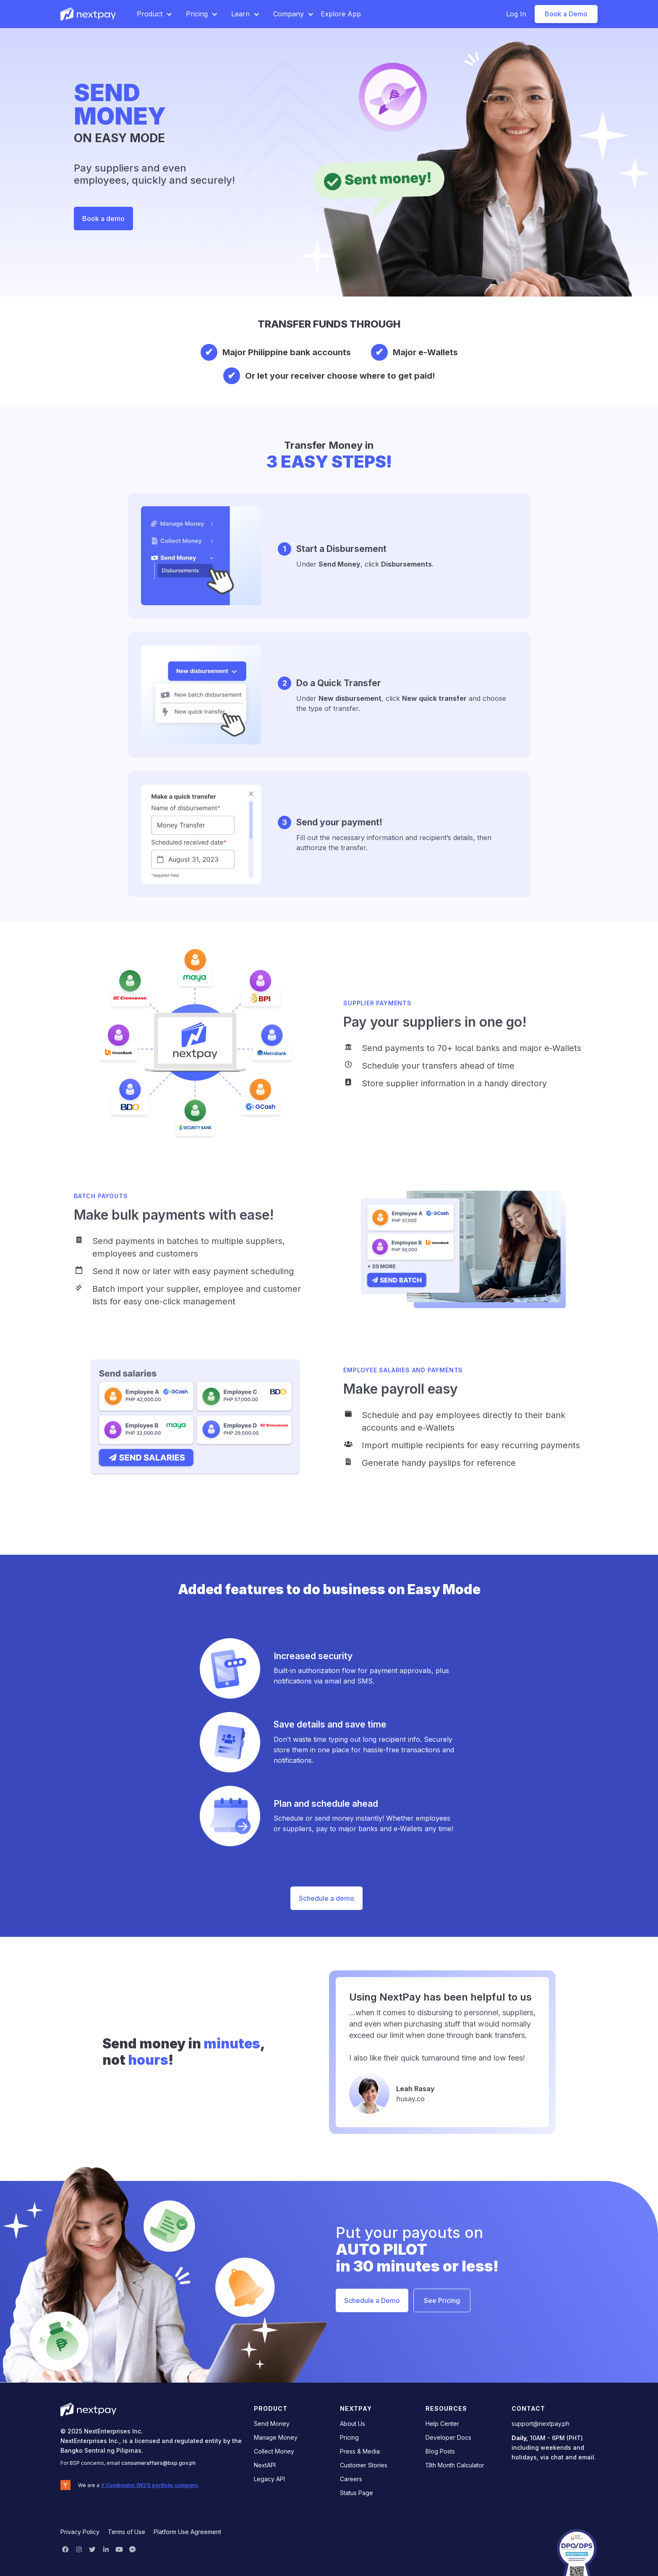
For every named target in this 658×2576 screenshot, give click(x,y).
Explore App (341, 14)
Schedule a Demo (372, 2300)
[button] (154, 14)
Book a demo (103, 218)
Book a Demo (566, 14)
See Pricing (442, 2300)
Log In (516, 14)
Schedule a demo (326, 1898)
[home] (88, 14)
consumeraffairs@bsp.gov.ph (158, 2463)
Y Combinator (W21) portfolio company (149, 2485)
